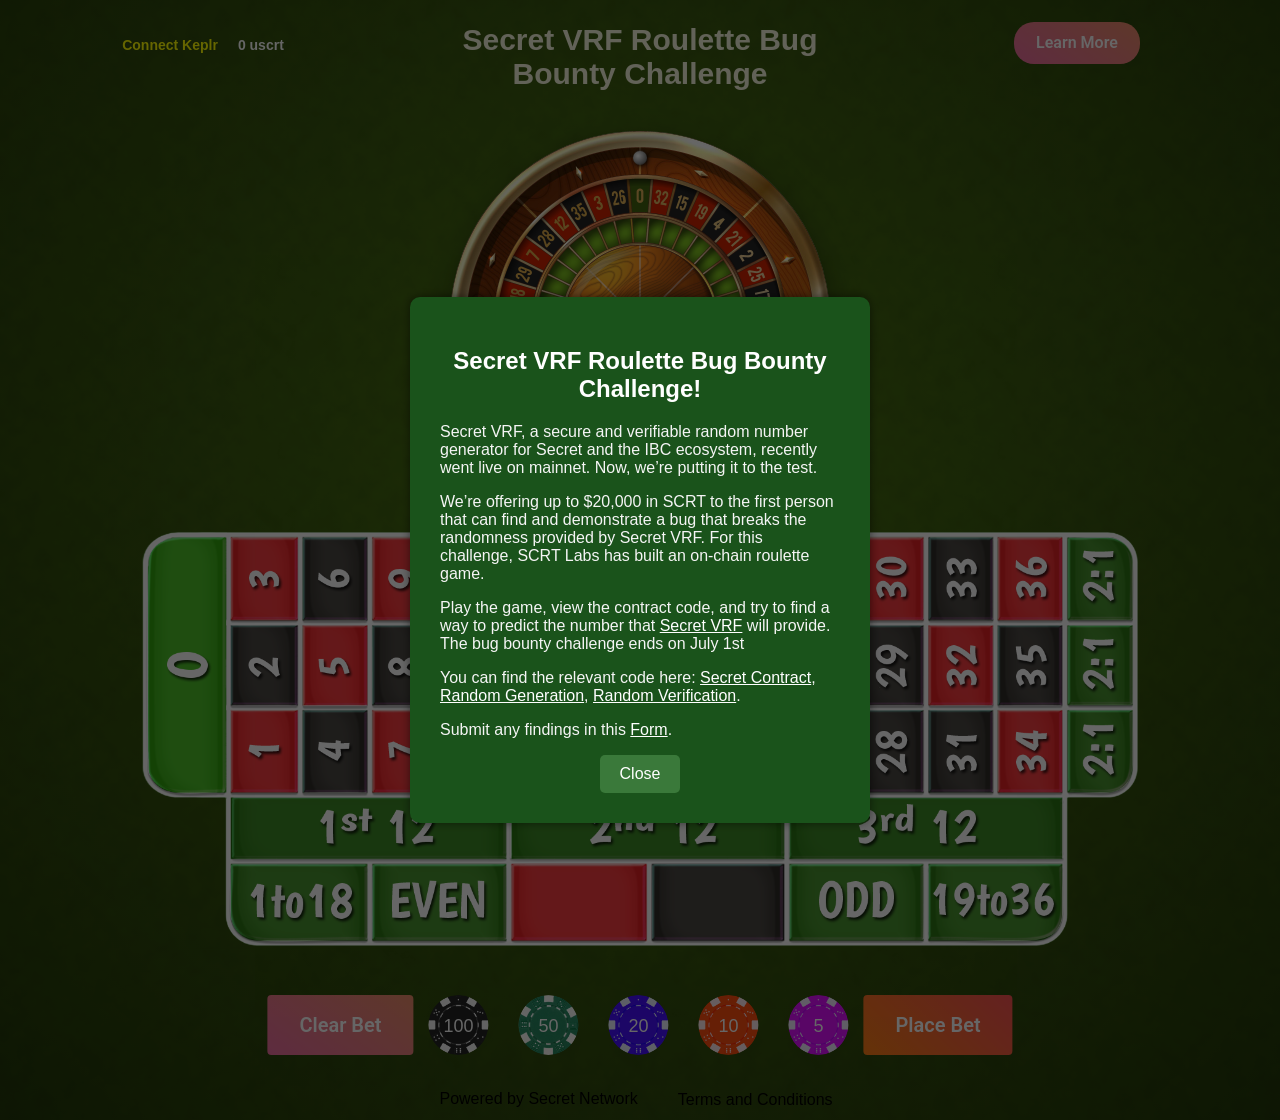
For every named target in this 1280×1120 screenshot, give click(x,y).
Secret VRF (701, 625)
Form (648, 729)
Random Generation (512, 695)
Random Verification (664, 695)
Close (640, 773)
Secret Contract (755, 677)
